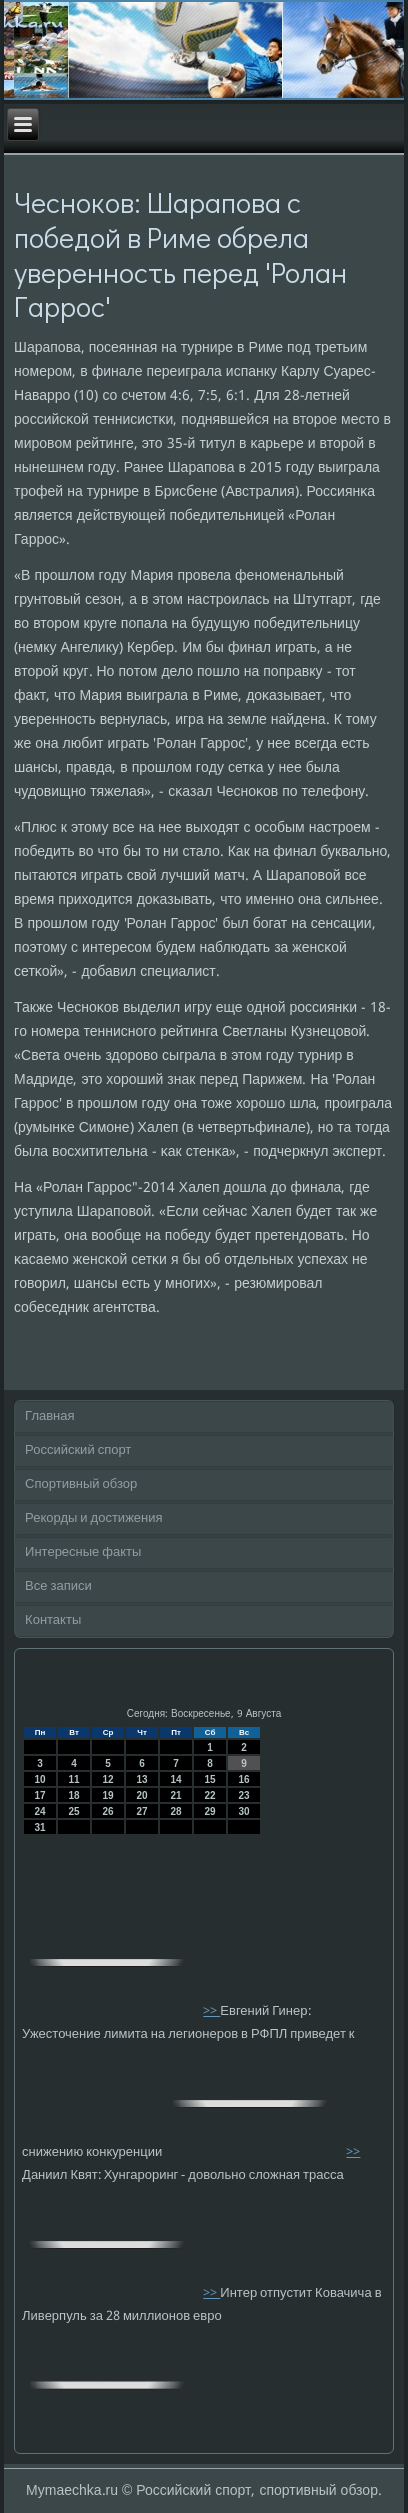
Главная (49, 1416)
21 (176, 1795)
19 (108, 1795)
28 (176, 1811)
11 (74, 1779)
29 (210, 1811)
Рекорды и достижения (93, 1518)
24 (40, 1811)
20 (142, 1795)
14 (176, 1779)
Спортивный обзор (81, 1484)
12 (108, 1779)
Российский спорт (78, 1450)
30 (244, 1811)
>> (211, 2011)
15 (210, 1779)
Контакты (53, 1620)
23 (244, 1795)
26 (108, 1811)
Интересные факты (83, 1552)
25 (74, 1811)
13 (142, 1779)
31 (40, 1827)
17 (40, 1795)
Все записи (58, 1586)
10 (40, 1779)
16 (244, 1779)
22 (210, 1795)
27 (142, 1811)
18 (74, 1795)
